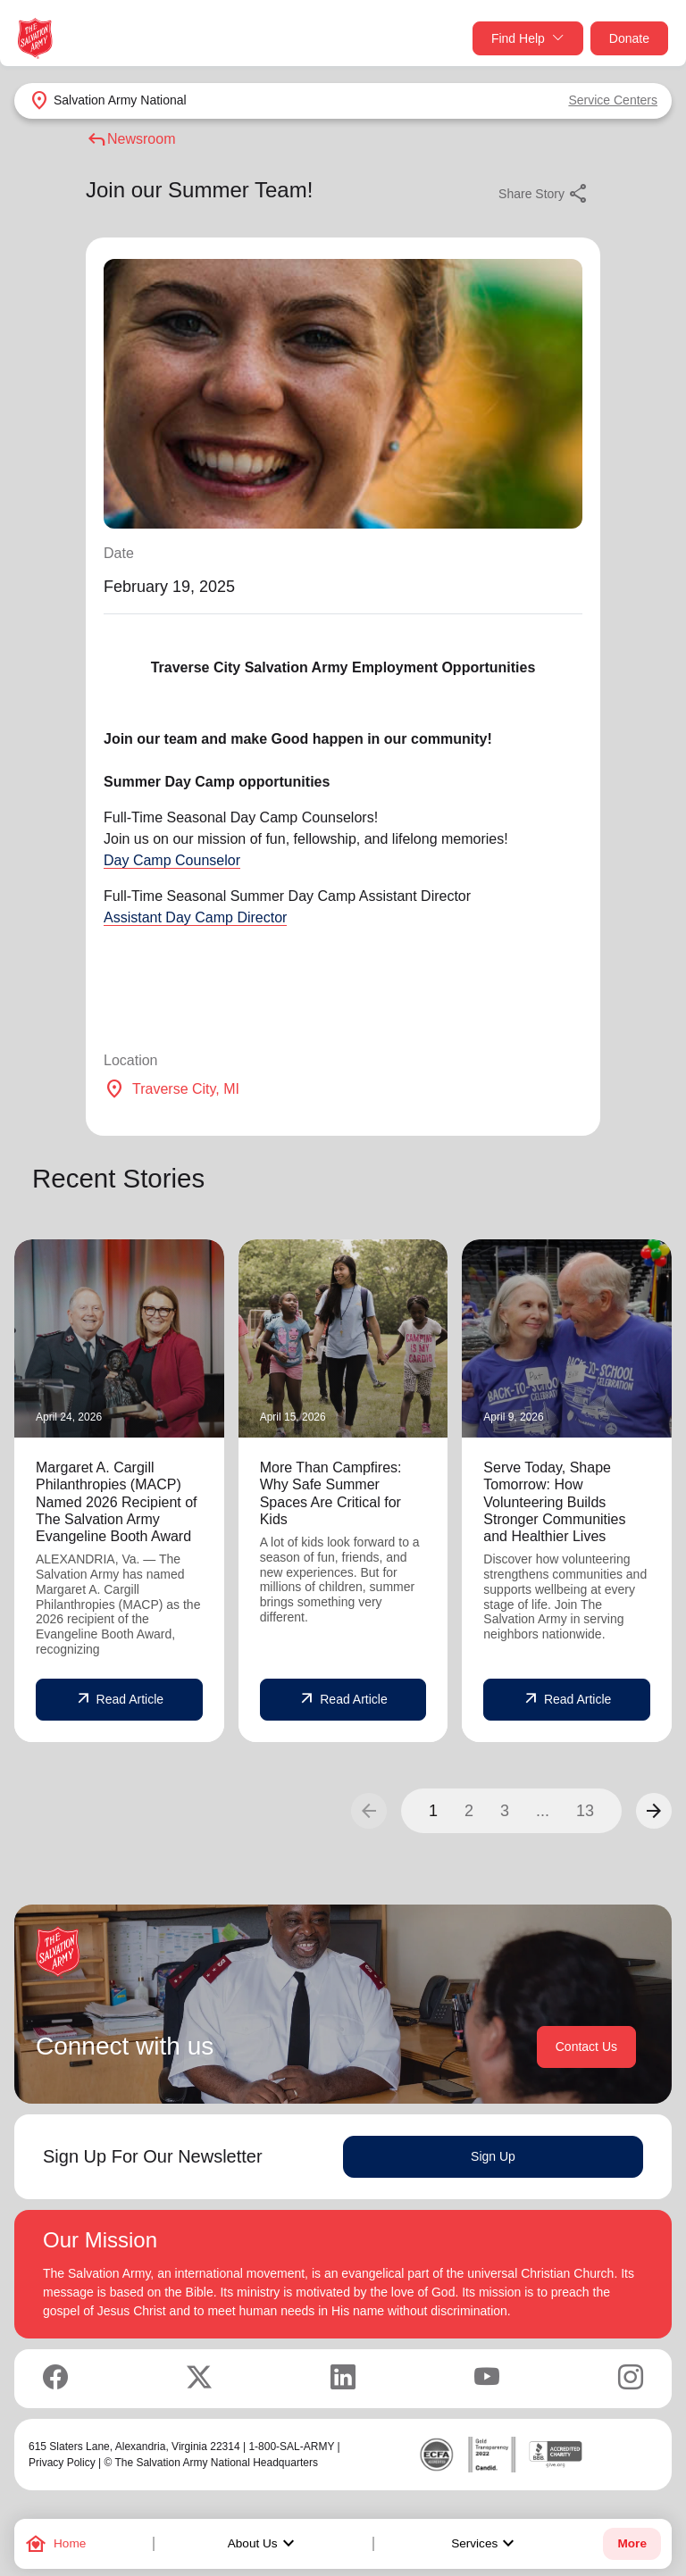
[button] (654, 1811)
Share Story (544, 193)
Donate (629, 38)
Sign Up (493, 2156)
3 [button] (504, 1811)
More (631, 2543)
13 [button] (585, 1811)
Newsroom (130, 139)
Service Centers (612, 100)
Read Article (119, 1699)
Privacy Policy (62, 2462)
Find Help (528, 38)
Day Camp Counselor (172, 860)
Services (485, 2543)
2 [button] (468, 1811)
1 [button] (433, 1811)
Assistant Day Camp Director (195, 917)
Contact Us (586, 2046)
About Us (263, 2543)
